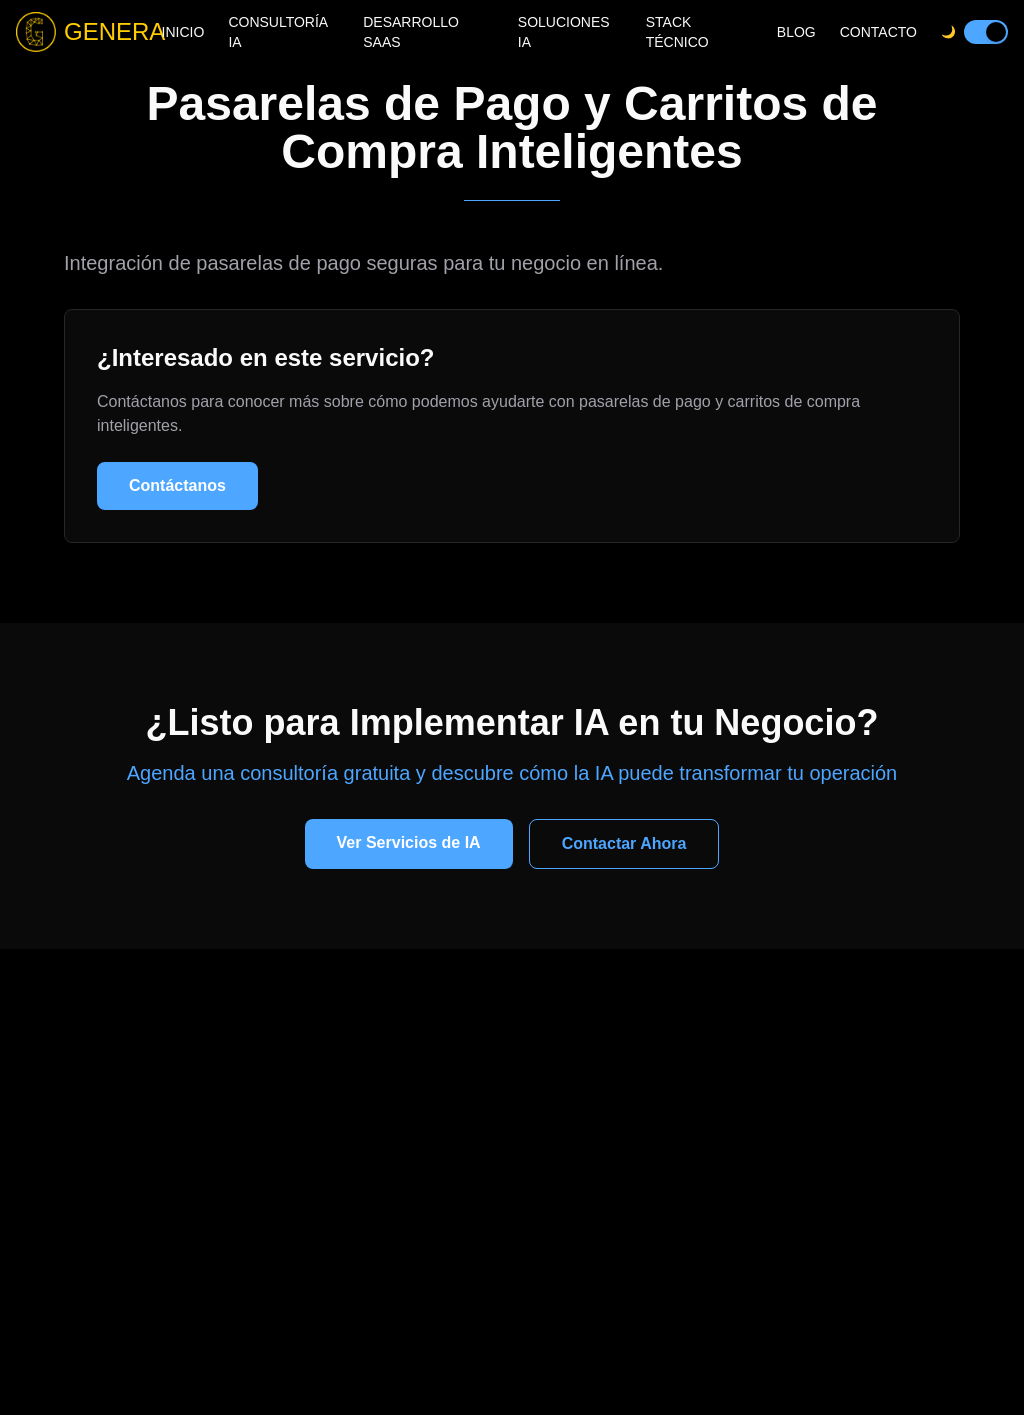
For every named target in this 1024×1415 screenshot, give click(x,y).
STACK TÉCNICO (677, 32)
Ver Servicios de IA (409, 842)
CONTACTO (878, 32)
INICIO (183, 32)
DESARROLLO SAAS (411, 32)
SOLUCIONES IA (564, 32)
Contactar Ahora (624, 843)
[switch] (986, 32)
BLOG (796, 32)
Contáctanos (177, 485)
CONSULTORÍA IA (277, 32)
